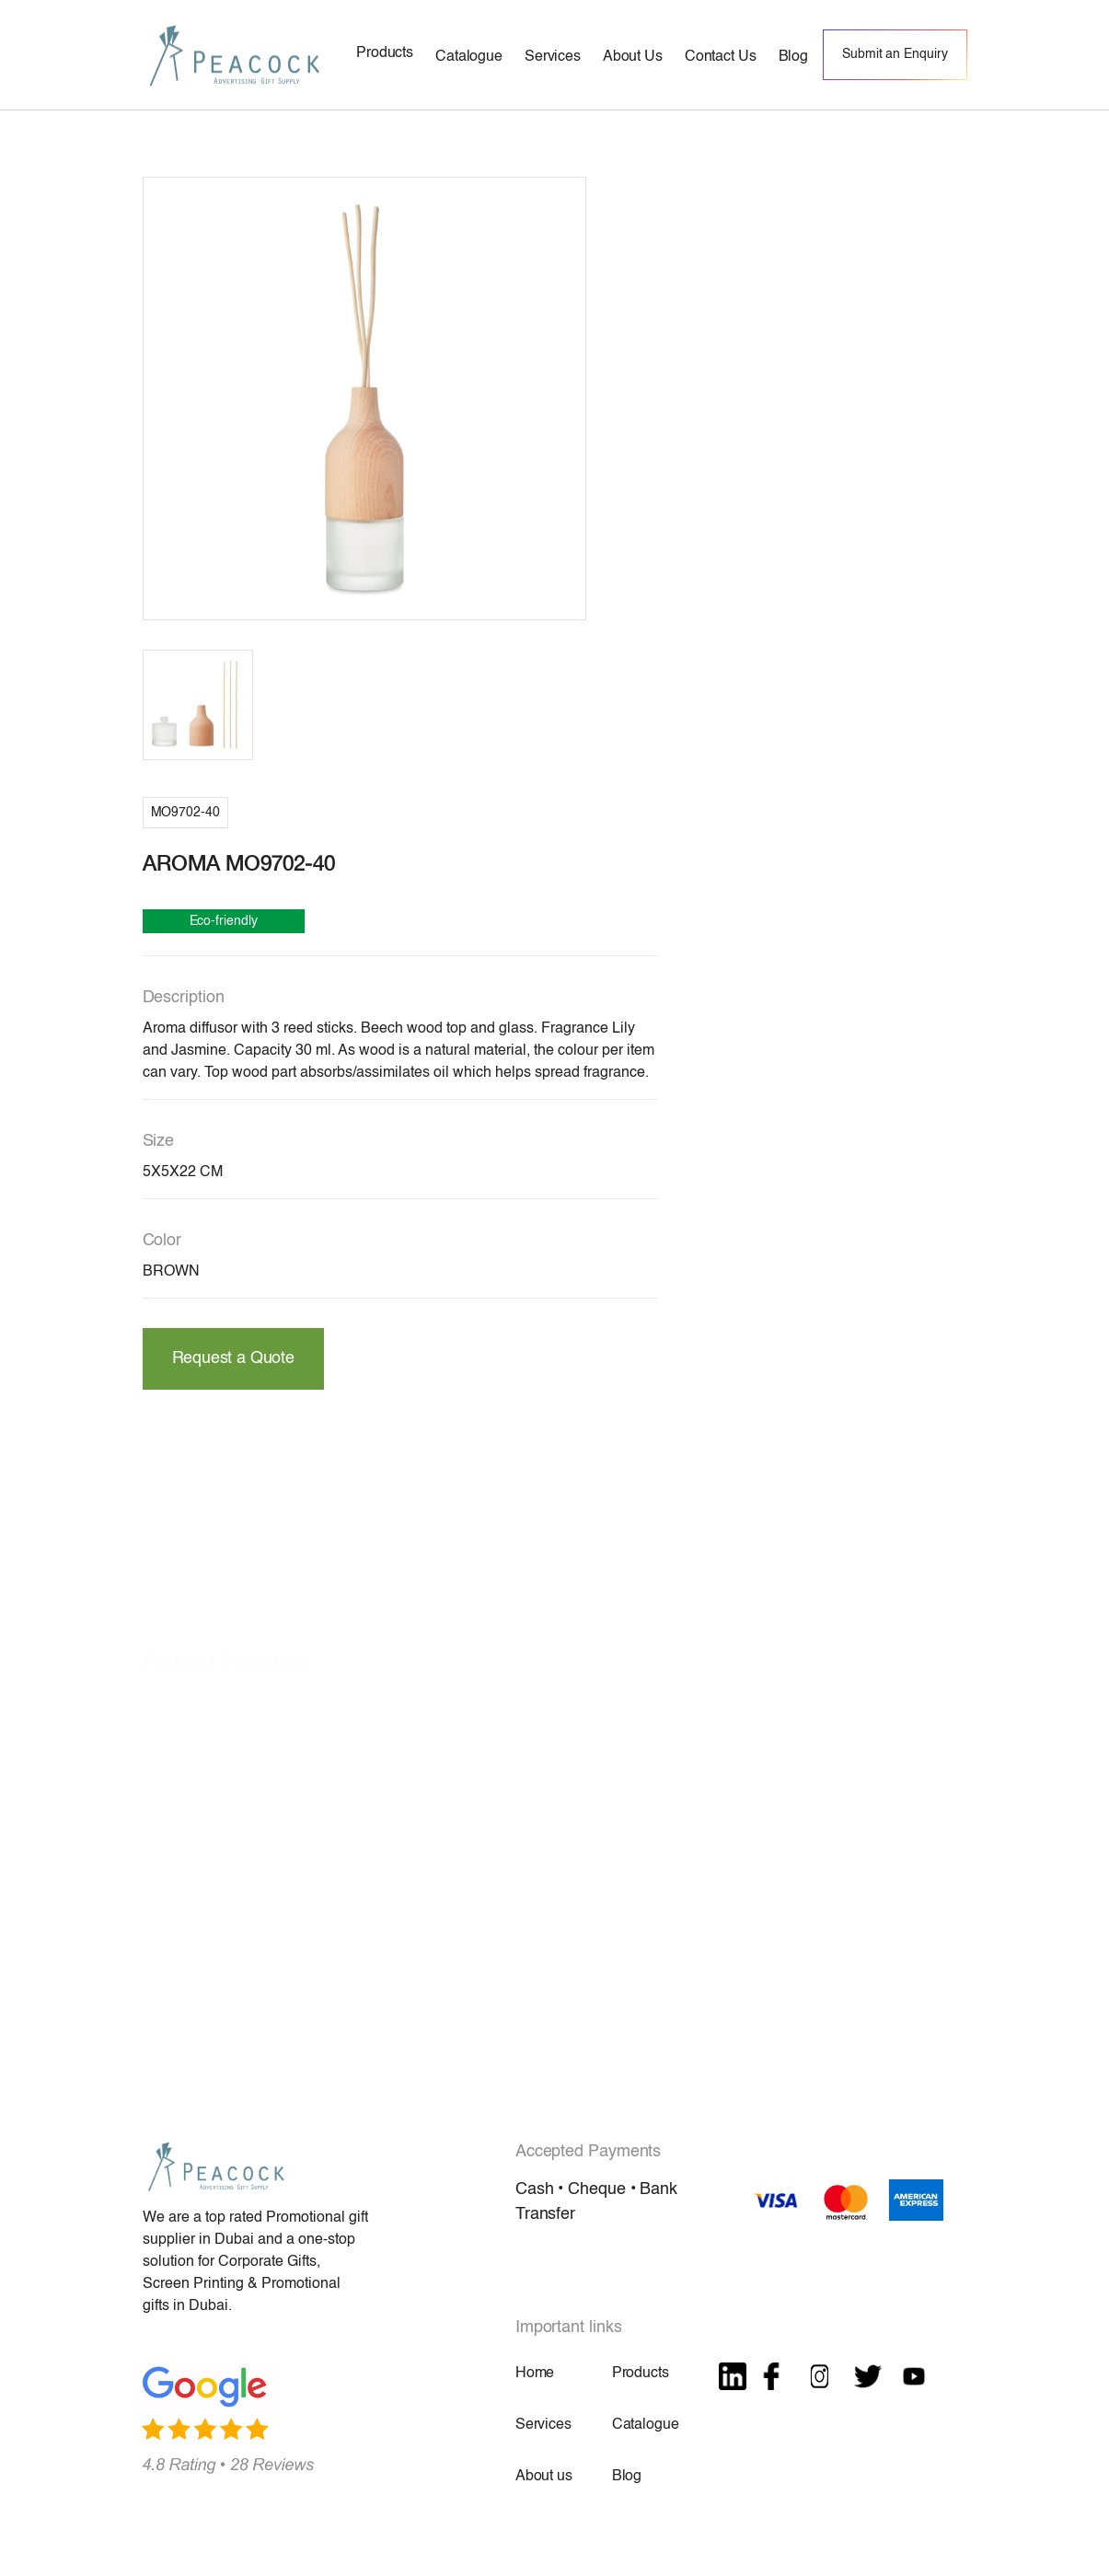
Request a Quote (233, 1358)
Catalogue (645, 2425)
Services (543, 2425)
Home (534, 2373)
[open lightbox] (364, 398)
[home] (235, 54)
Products (640, 2373)
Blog (626, 2476)
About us (543, 2476)
